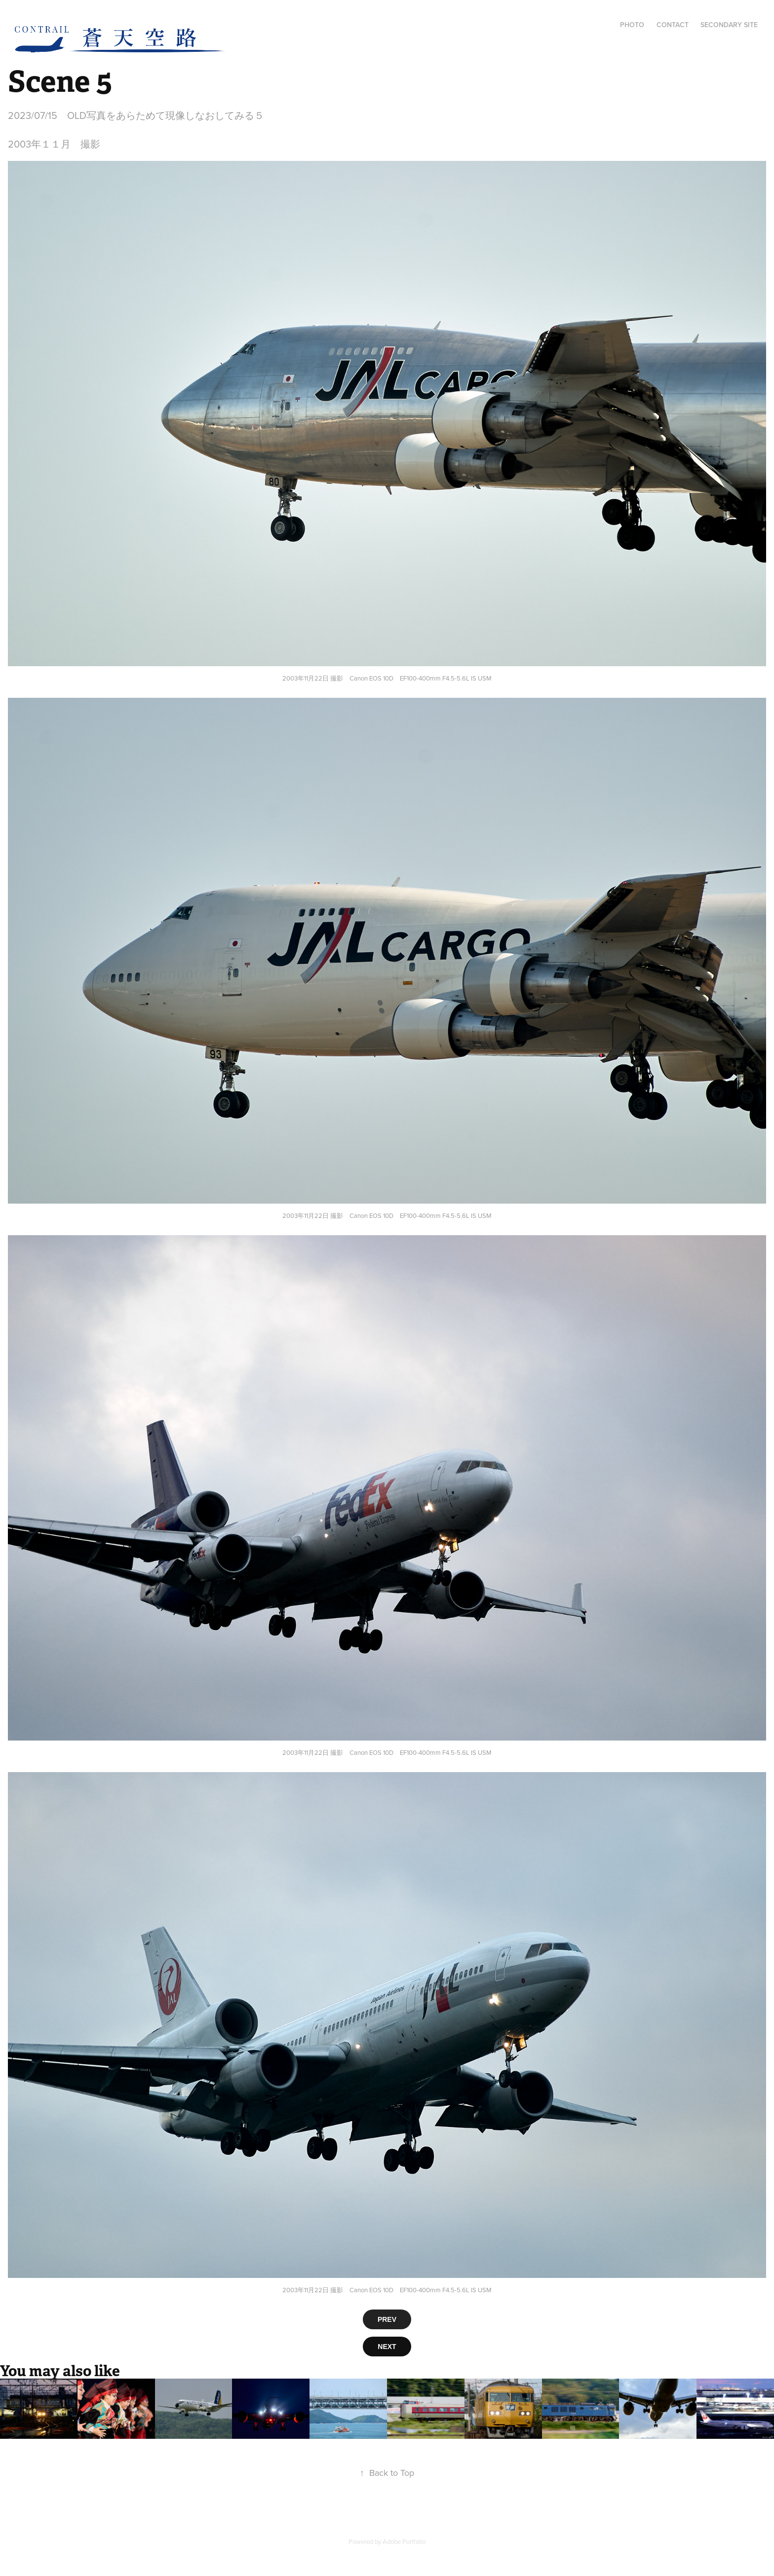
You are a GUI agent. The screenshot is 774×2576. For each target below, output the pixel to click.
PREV (387, 2319)
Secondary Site (729, 25)
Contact (673, 25)
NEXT (387, 2346)
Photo (632, 25)
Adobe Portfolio (404, 2541)
